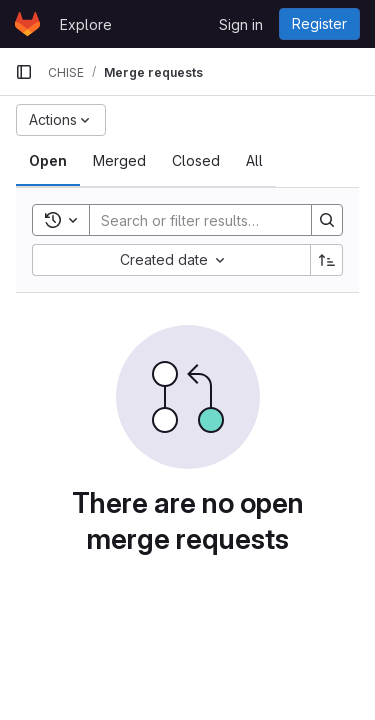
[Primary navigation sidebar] (24, 72)
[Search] (221, 220)
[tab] (48, 161)
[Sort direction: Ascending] (327, 260)
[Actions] (61, 120)
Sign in (241, 24)
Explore (86, 24)
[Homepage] (27, 24)
